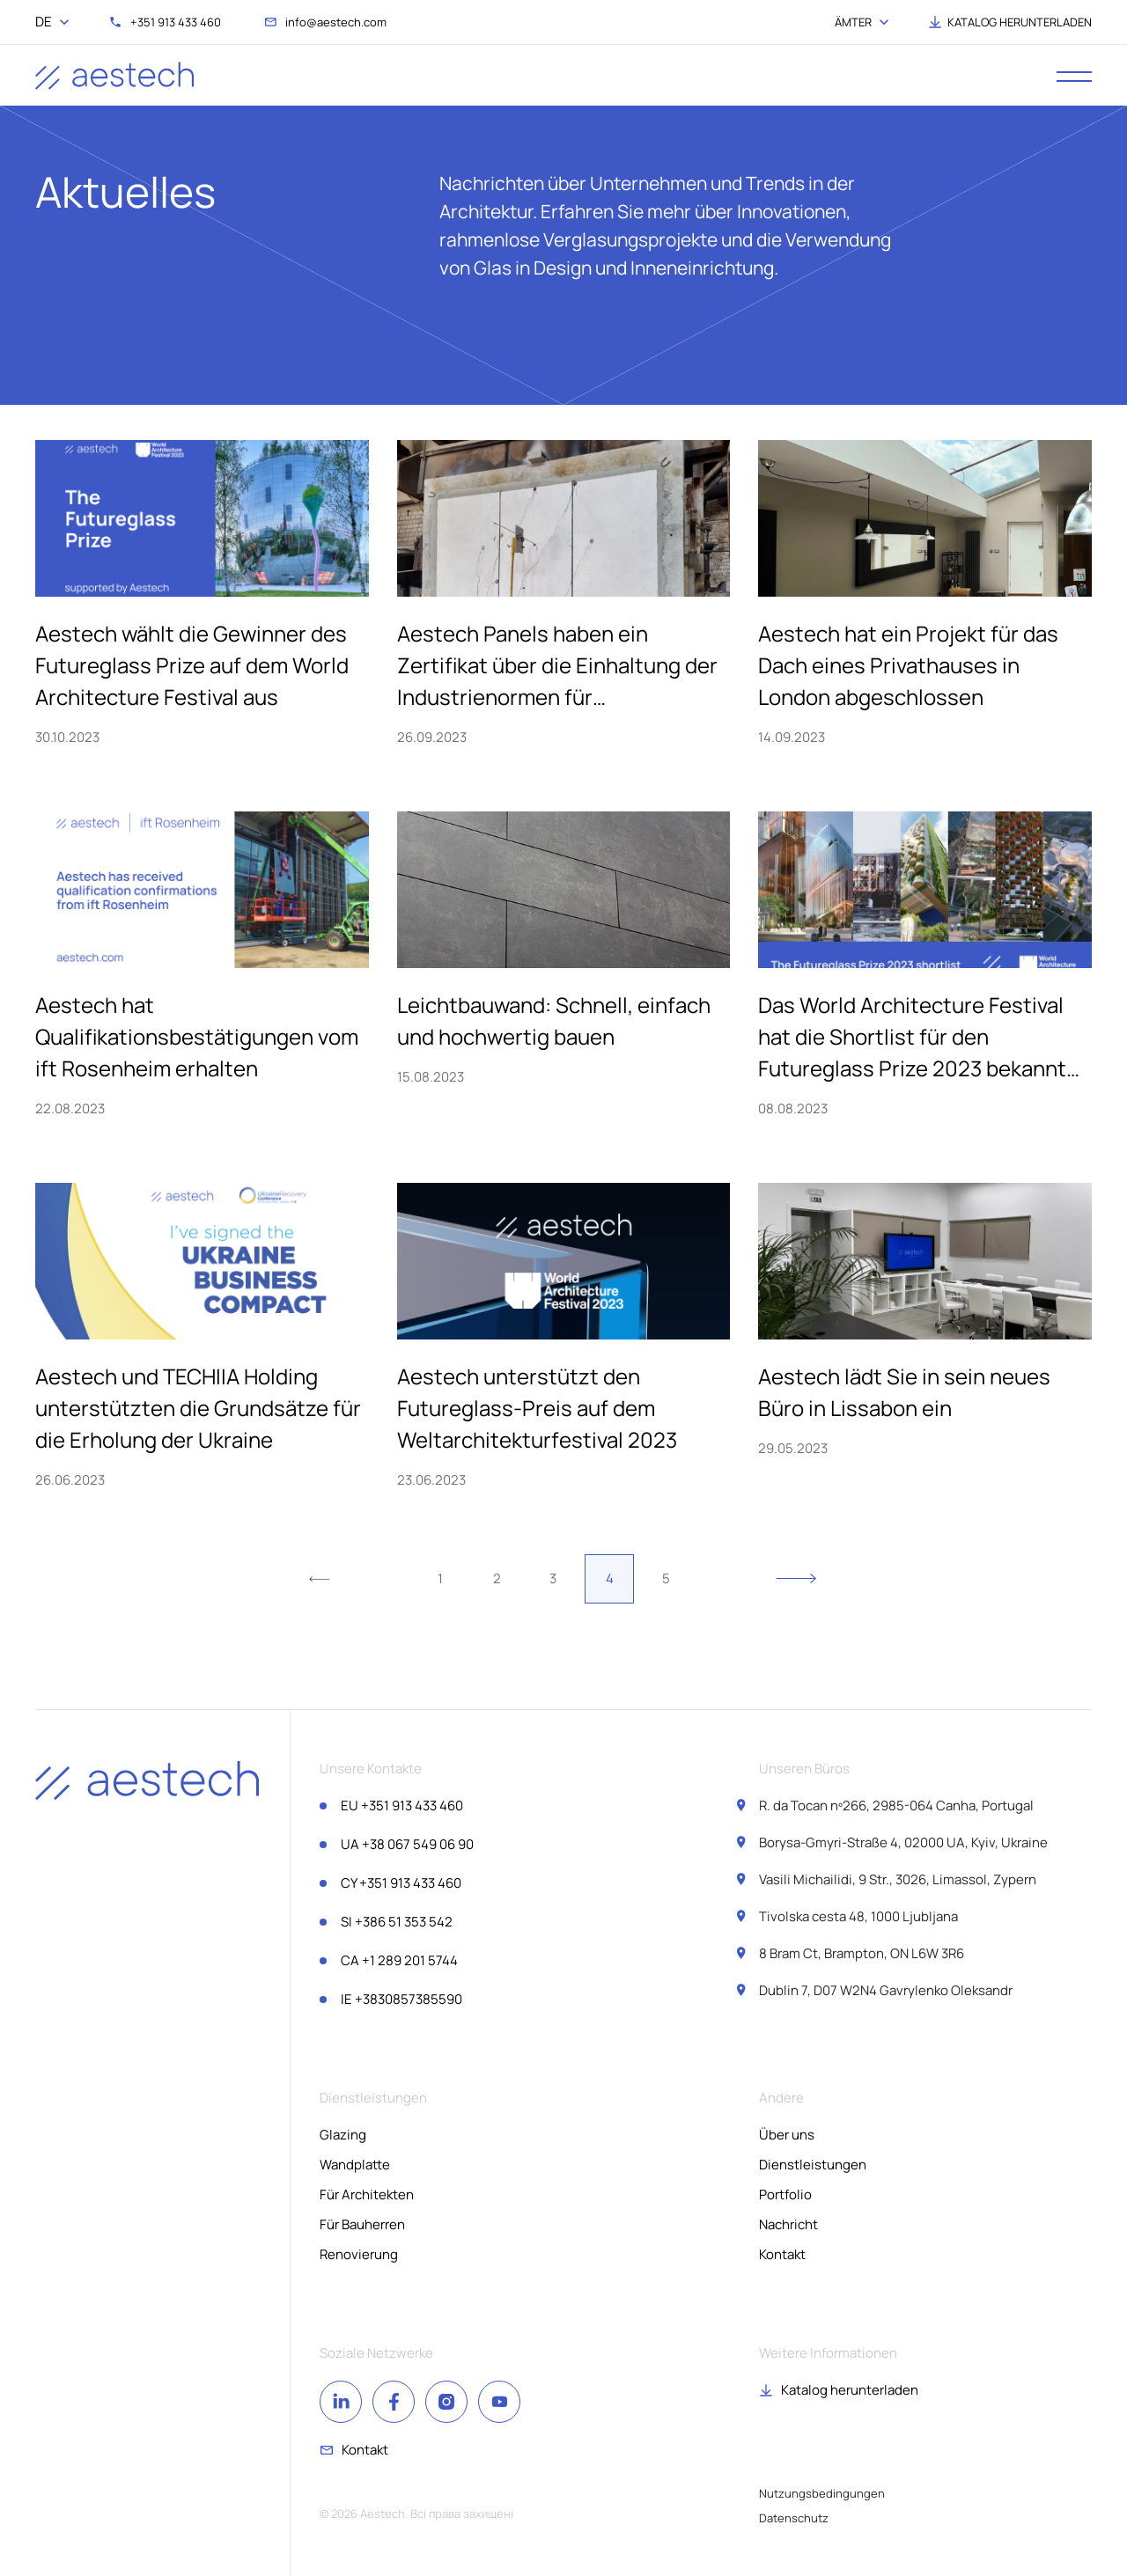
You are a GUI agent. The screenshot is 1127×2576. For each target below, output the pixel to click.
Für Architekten (367, 2194)
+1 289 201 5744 (399, 1960)
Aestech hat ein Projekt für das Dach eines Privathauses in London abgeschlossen (908, 665)
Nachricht (788, 2224)
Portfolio (785, 2194)
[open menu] (1074, 75)
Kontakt (782, 2254)
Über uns (786, 2134)
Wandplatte (355, 2164)
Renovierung (359, 2254)
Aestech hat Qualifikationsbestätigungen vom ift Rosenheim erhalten (196, 1036)
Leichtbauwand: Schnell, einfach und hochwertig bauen (554, 1020)
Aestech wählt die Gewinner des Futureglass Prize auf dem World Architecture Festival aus (192, 665)
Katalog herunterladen (849, 2390)
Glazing (343, 2134)
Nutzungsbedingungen (822, 2493)
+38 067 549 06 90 (407, 1844)
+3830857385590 (401, 1999)
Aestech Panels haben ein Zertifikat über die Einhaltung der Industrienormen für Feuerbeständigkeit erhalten (557, 666)
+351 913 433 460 (402, 1805)
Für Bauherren (362, 2224)
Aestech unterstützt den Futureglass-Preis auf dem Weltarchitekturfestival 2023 (537, 1407)
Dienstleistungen (812, 2164)
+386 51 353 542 (397, 1921)
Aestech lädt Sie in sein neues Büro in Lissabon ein (904, 1391)
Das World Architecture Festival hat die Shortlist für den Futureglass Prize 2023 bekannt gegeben (912, 1037)
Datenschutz (794, 2518)
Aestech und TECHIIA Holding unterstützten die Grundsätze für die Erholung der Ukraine (198, 1407)
